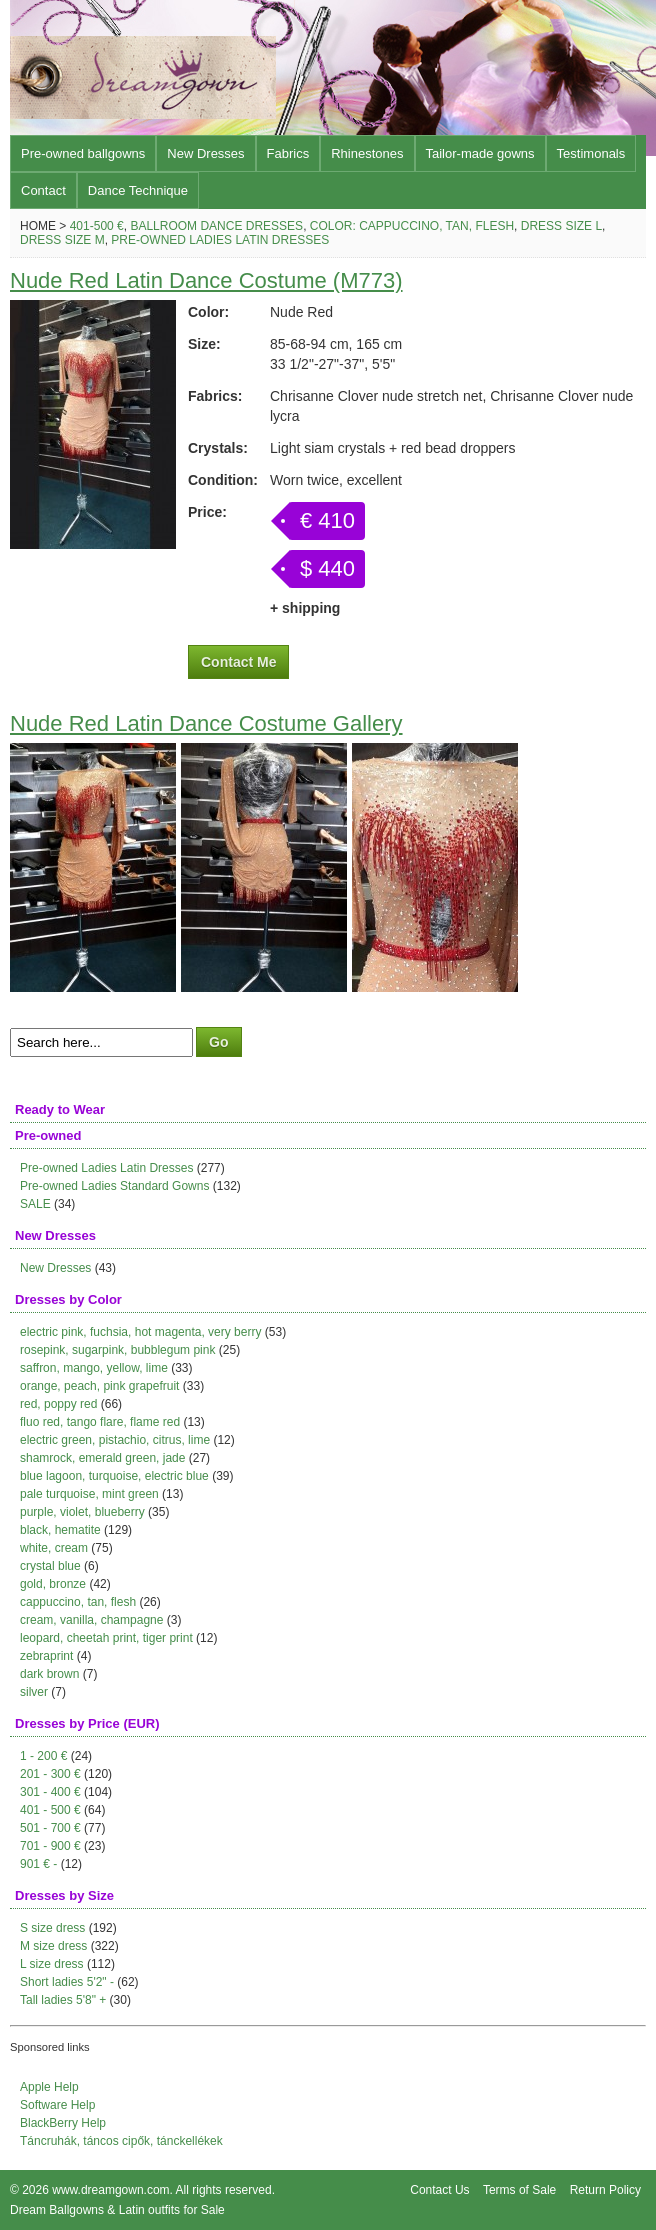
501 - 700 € (50, 1828)
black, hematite (60, 1530)
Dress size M (62, 240)
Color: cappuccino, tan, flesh (412, 226)
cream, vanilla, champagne (91, 1620)
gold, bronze (53, 1584)
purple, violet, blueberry (82, 1512)
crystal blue (50, 1566)
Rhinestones (367, 153)
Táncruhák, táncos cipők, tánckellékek (121, 2141)
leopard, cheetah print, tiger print (106, 1638)
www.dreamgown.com (110, 2190)
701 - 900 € (50, 1846)
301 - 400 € (50, 1792)
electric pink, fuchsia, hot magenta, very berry (140, 1332)
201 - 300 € (50, 1774)
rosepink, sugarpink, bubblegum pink (117, 1350)
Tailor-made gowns (480, 153)
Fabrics (288, 153)
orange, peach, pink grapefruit (99, 1386)
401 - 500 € (50, 1810)
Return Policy (605, 2190)
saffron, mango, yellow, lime (94, 1368)
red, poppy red (58, 1404)
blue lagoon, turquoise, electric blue (114, 1476)
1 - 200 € (43, 1756)
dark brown (49, 1674)
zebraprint (46, 1656)
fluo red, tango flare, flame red (100, 1422)
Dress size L (561, 226)
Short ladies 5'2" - (67, 1982)
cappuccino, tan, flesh (78, 1602)
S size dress (52, 1928)
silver (34, 1692)
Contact (43, 190)
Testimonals (591, 153)
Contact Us (439, 2190)
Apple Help (49, 2087)
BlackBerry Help (63, 2123)
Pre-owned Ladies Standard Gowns (114, 1186)
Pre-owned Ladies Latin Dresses (220, 240)
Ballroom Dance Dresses (216, 226)
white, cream (54, 1548)
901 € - (38, 1864)
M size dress (53, 1946)
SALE (35, 1204)
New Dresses (205, 153)
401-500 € (97, 226)
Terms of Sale (519, 2190)
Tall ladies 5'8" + (63, 2000)
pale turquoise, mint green (89, 1494)
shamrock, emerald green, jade (102, 1458)
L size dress (52, 1964)
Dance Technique (138, 190)
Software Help (57, 2105)
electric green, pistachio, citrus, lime (115, 1440)
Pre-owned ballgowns (83, 153)
